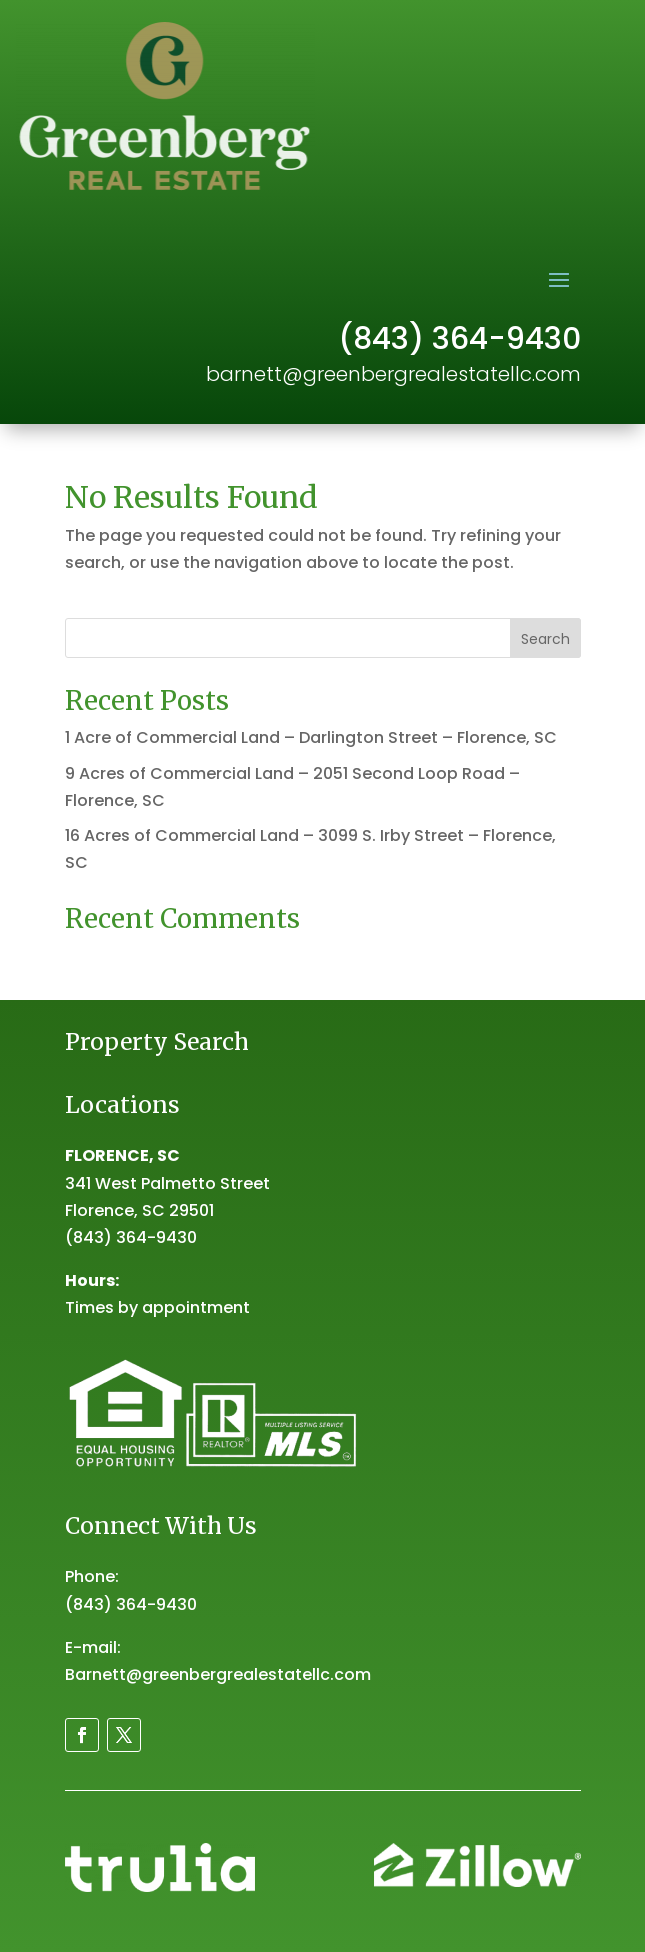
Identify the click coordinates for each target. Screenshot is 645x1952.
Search (545, 639)
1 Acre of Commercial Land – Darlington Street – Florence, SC (311, 737)
